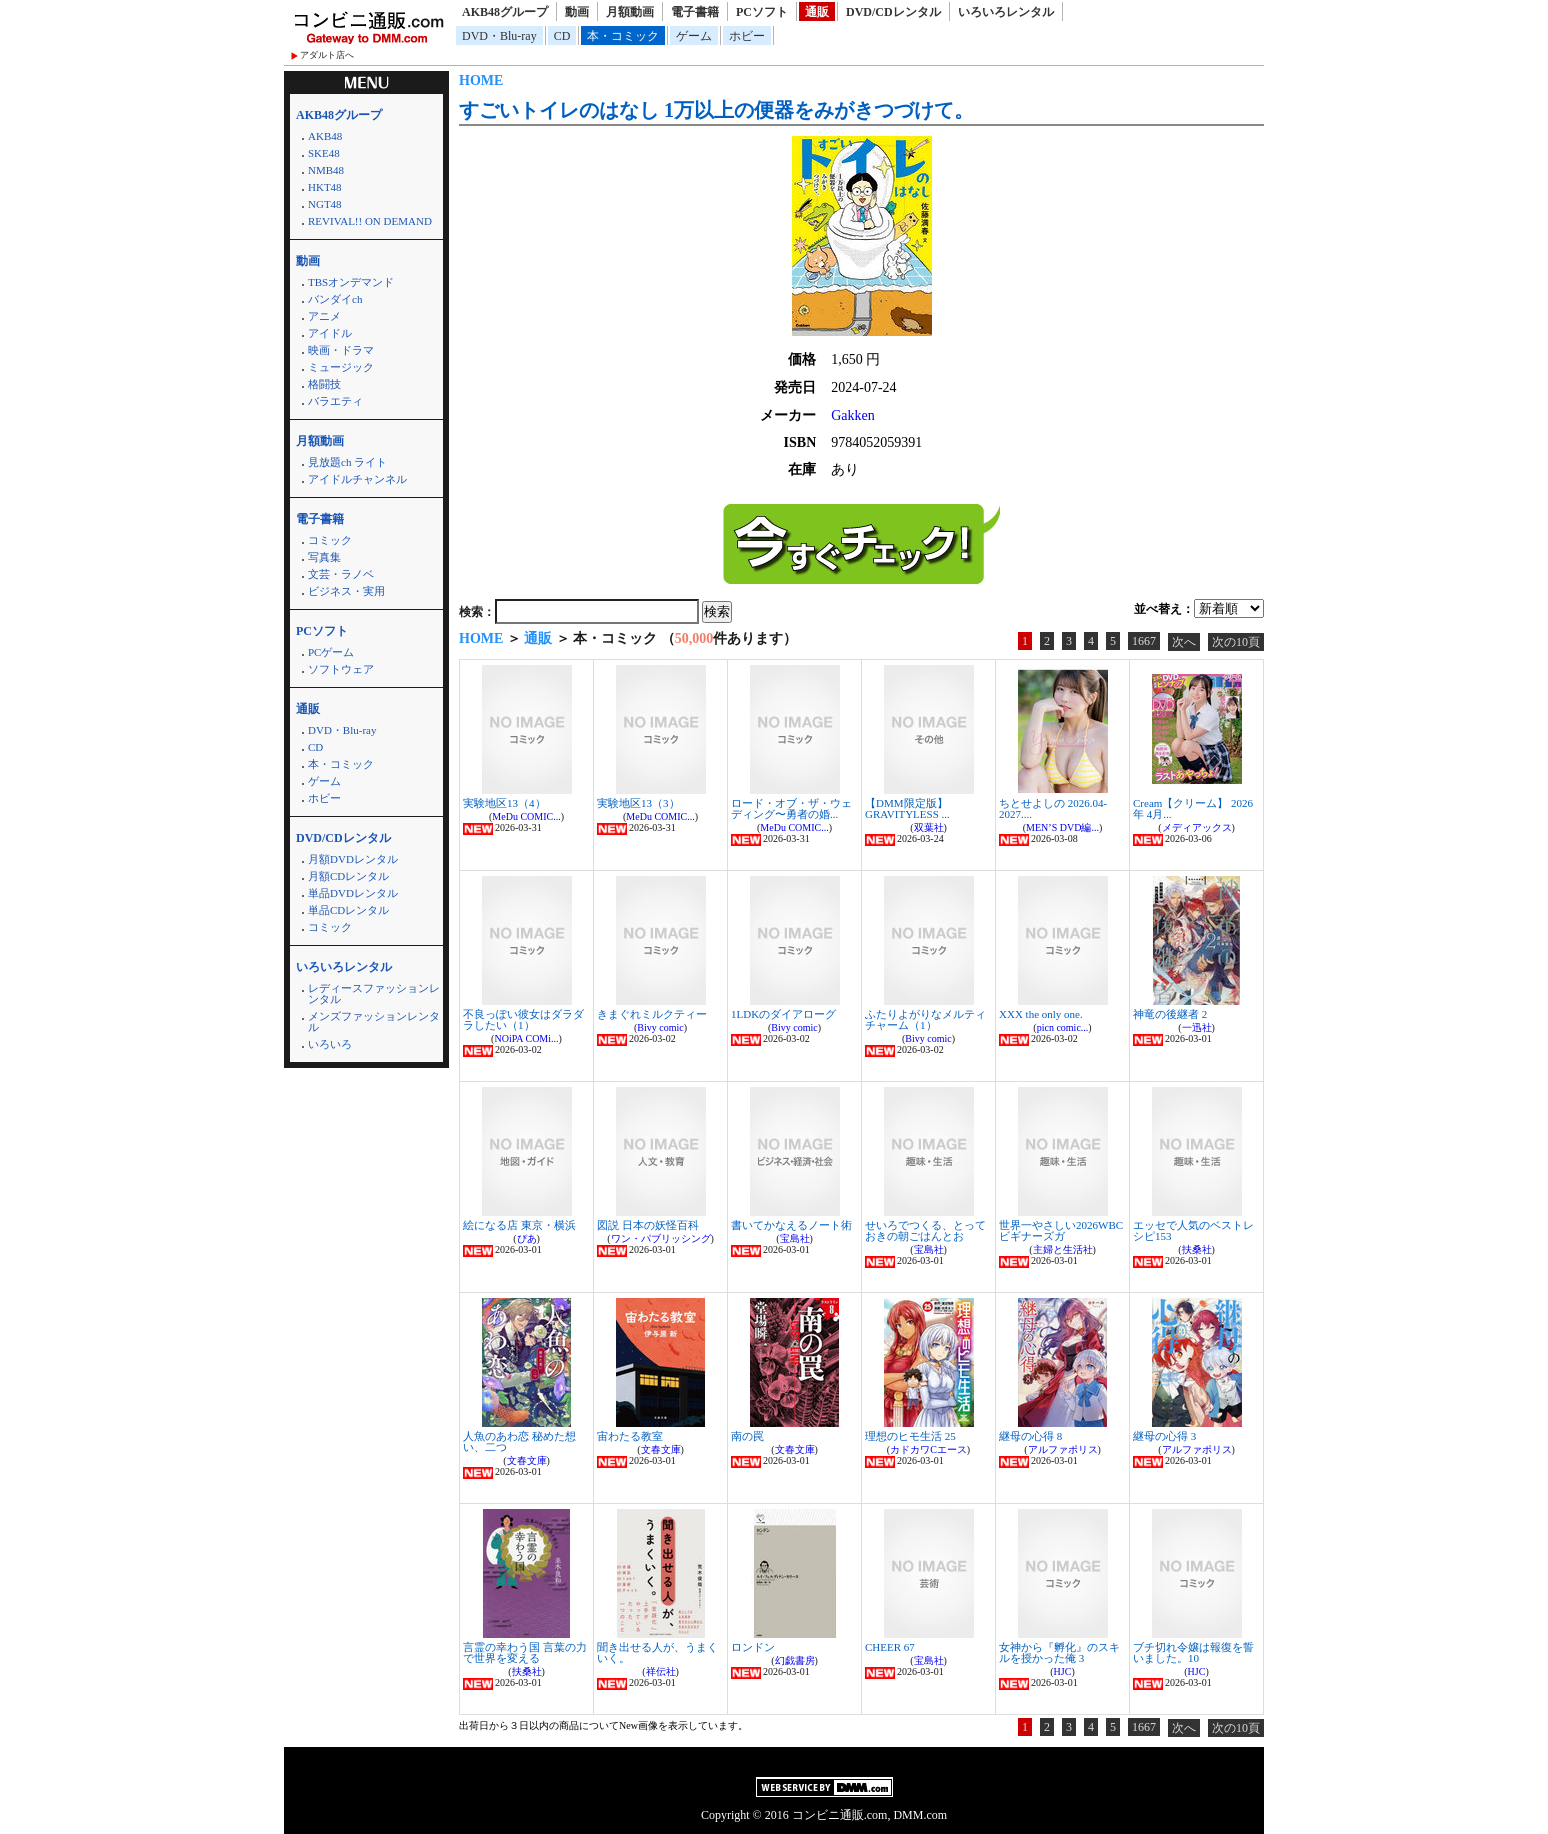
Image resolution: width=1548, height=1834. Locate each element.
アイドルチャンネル (357, 479)
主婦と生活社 (1063, 1249)
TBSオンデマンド (351, 282)
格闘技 (324, 384)
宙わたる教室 (630, 1436)
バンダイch (335, 299)
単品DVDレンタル (353, 893)
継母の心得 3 (1164, 1436)
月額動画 (630, 12)
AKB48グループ (505, 12)
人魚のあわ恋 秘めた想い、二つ (519, 1441)
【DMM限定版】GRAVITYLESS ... (907, 808)
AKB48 (325, 136)
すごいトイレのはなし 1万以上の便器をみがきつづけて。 (716, 110)
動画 (577, 12)
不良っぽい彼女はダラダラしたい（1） (523, 1019)
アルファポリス (1063, 1449)
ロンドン (753, 1647)
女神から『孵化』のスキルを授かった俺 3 (1059, 1652)
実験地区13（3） (638, 803)
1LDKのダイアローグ (783, 1014)
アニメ (324, 316)
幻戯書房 (795, 1660)
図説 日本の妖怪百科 (648, 1225)
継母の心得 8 (1030, 1436)
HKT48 (325, 187)
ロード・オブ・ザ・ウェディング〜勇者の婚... (791, 808)
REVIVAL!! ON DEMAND (370, 221)
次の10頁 (1236, 642)
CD (562, 36)
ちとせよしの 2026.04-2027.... (1053, 808)
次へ (1184, 642)
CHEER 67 (890, 1647)
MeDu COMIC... (526, 816)
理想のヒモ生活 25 (910, 1436)
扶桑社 (1197, 1249)
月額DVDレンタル (353, 859)
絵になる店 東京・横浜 (519, 1225)
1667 (1144, 641)
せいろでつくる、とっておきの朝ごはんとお (925, 1230)
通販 (817, 12)
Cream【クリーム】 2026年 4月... (1193, 808)
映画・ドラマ (341, 350)
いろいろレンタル (1006, 12)
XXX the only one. (1041, 1014)
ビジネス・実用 (346, 591)
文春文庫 (527, 1460)
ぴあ (527, 1238)
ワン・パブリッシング (661, 1238)
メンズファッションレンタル (374, 1021)
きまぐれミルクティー (652, 1014)
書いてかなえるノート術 (791, 1225)
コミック (330, 540)
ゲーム (694, 36)
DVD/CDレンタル (893, 12)
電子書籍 (695, 12)
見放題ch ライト (347, 462)
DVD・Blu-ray (499, 36)
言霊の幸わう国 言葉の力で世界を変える (525, 1652)
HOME (481, 80)
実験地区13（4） (504, 803)
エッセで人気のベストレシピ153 (1193, 1230)
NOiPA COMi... (526, 1038)
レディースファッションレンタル (374, 993)
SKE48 (324, 153)
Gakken (853, 415)
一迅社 (1197, 1027)
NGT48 (325, 204)
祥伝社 (661, 1671)
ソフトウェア (341, 669)
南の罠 (747, 1436)
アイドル (330, 333)
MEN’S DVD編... (1062, 827)
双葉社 (929, 827)
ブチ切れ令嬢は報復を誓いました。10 (1193, 1652)
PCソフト (762, 12)
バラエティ (335, 401)
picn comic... (1063, 1027)
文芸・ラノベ (341, 574)
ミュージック (341, 367)
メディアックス (1197, 827)
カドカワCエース (928, 1449)
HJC (1063, 1671)
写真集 (324, 557)
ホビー (747, 36)
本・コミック (623, 36)
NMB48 (326, 170)
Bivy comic (660, 1027)
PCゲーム (331, 652)
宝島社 (795, 1238)
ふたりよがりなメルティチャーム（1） (925, 1019)
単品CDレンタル (348, 910)
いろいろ (330, 1044)
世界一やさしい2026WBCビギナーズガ (1061, 1230)
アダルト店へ (327, 55)
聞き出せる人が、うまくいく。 (657, 1652)
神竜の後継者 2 (1170, 1014)
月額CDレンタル (348, 876)
